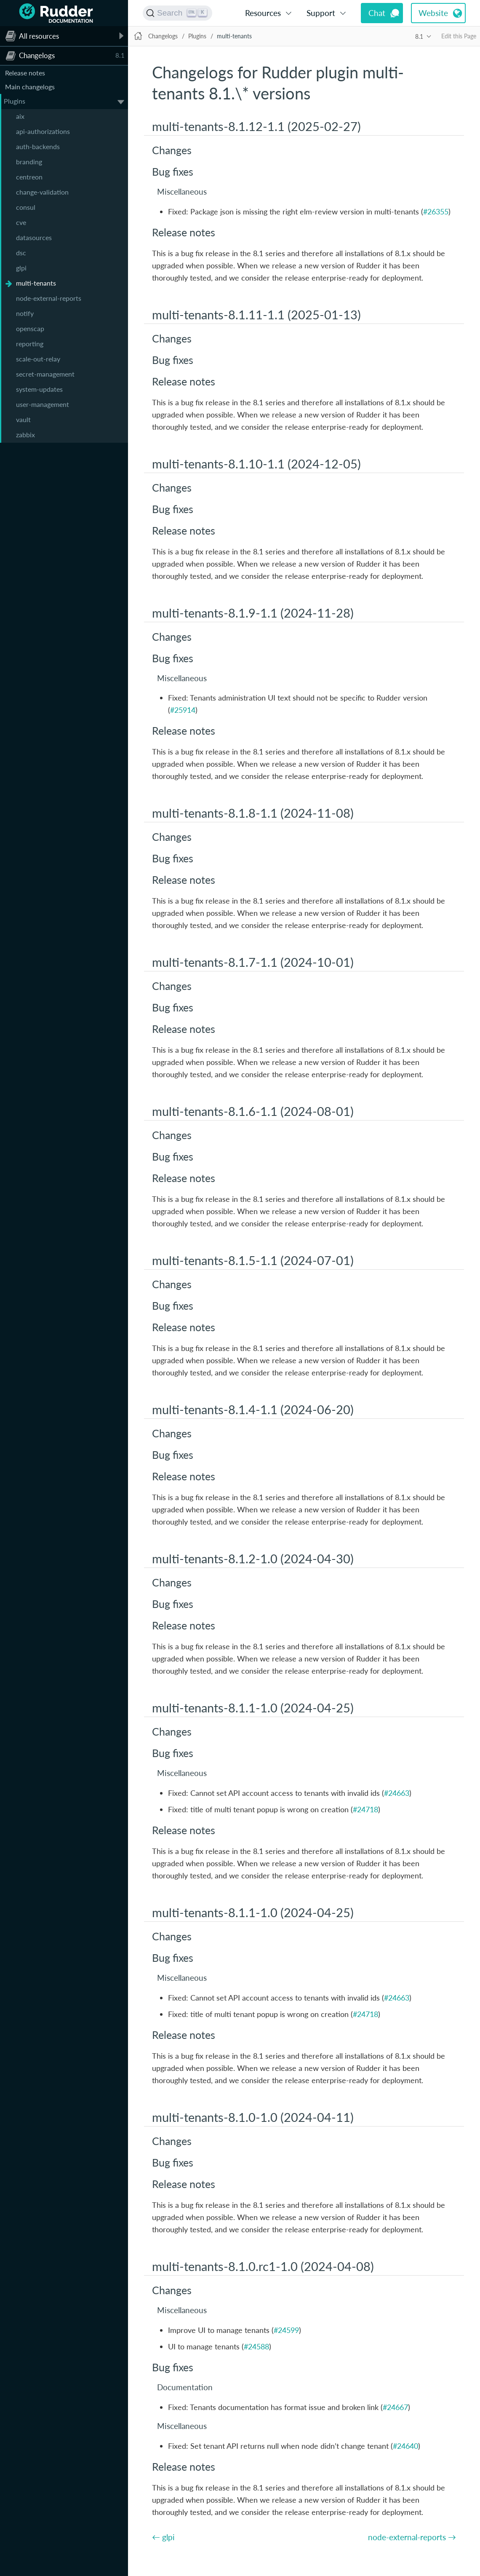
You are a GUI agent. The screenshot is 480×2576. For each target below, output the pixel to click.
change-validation (42, 192)
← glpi (163, 2537)
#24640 (405, 2445)
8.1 (419, 36)
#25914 (182, 709)
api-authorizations (43, 131)
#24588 (256, 2346)
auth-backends (38, 146)
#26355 (435, 211)
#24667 (395, 2407)
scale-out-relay (38, 359)
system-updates (39, 389)
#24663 (396, 1793)
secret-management (45, 374)
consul (25, 207)
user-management (42, 404)
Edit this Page (458, 36)
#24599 (286, 2330)
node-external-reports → (412, 2537)
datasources (34, 237)
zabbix (25, 435)
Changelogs (163, 36)
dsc (21, 253)
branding (29, 162)
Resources (263, 13)
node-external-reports (48, 298)
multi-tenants (36, 283)
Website (433, 13)
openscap (30, 328)
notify (25, 313)
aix (20, 116)
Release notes (25, 73)
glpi (21, 268)
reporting (29, 344)
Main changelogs (30, 87)
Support (321, 13)
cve (21, 222)
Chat (376, 13)
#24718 (365, 1809)
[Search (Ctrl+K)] (177, 13)
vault (23, 419)
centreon (29, 177)
